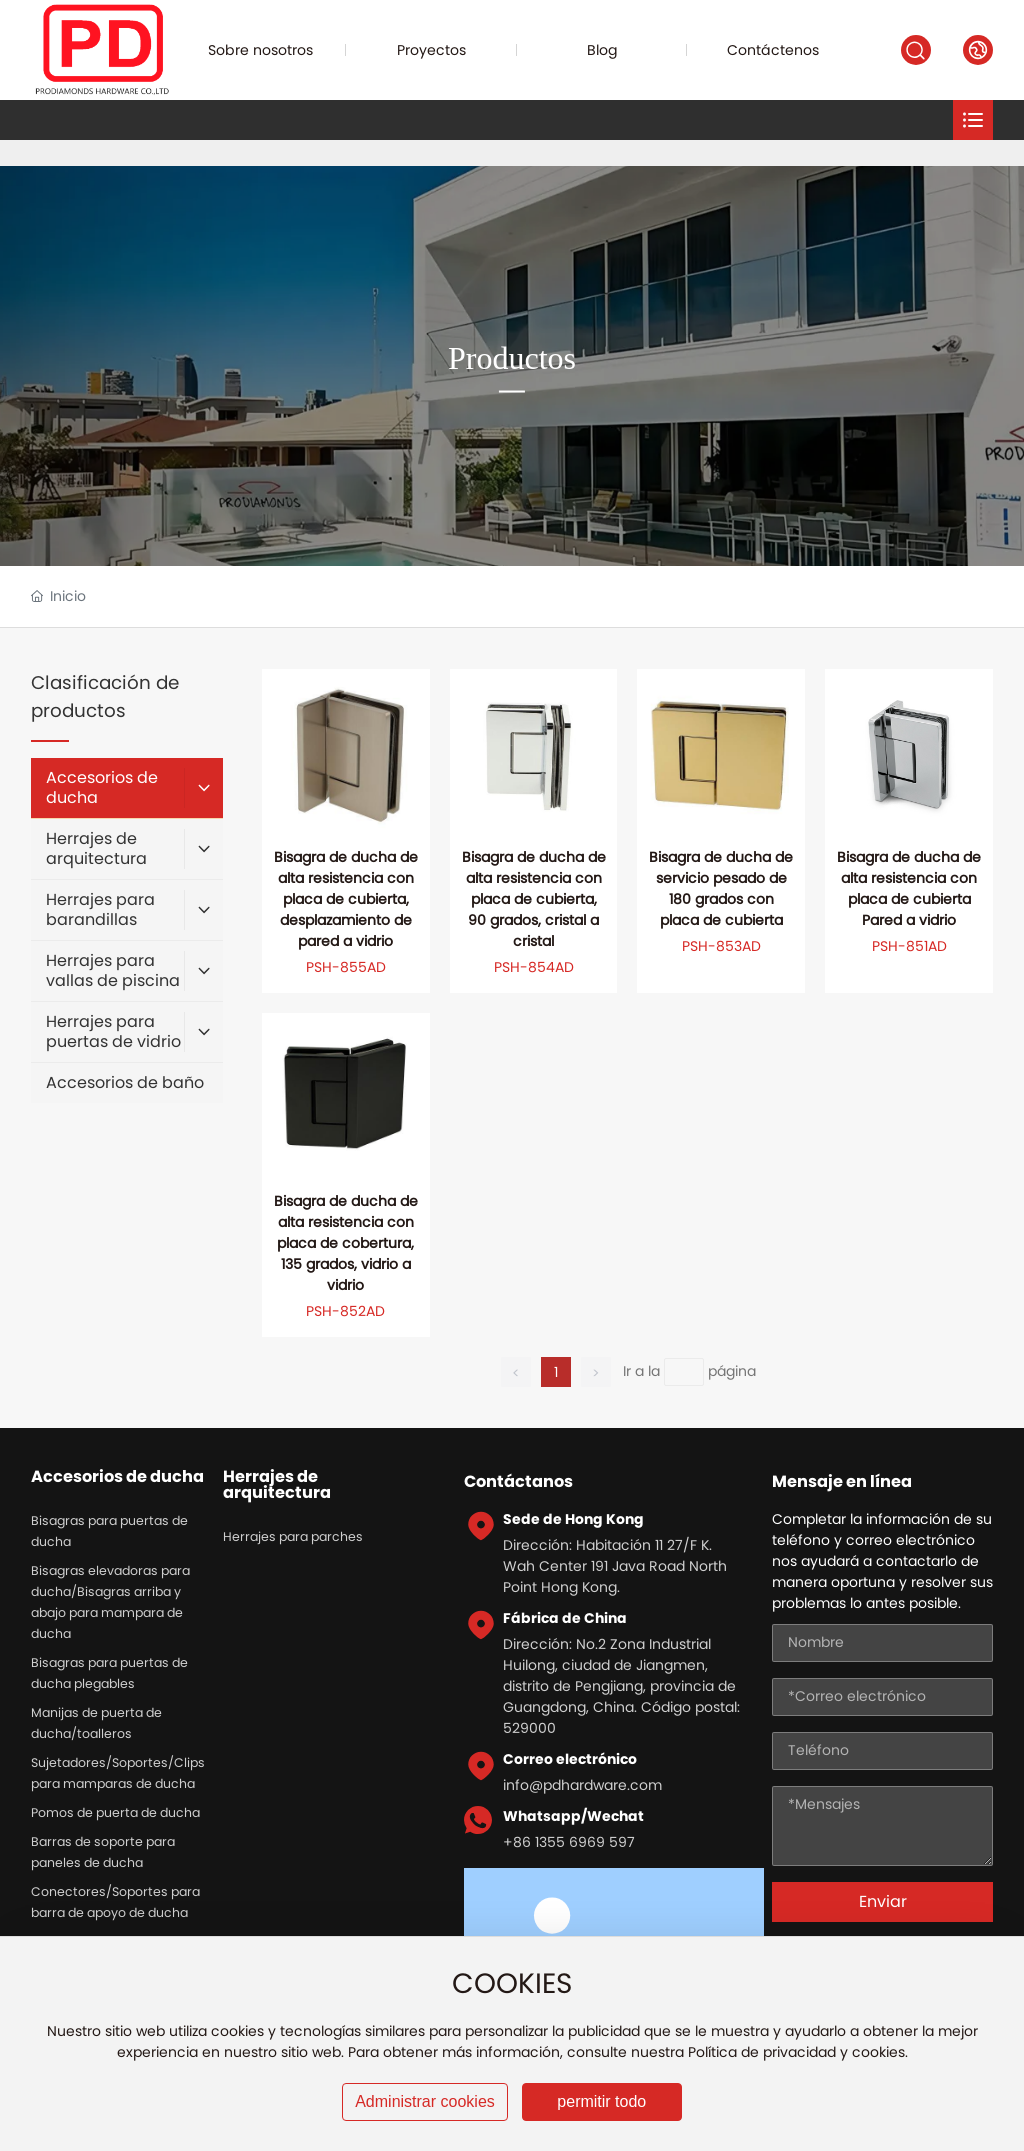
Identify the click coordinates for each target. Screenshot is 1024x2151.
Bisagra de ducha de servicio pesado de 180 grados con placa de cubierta (721, 888)
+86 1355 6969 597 (569, 1842)
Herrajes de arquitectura (277, 1485)
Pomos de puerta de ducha (115, 1812)
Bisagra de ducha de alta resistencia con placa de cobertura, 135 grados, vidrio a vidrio (346, 1243)
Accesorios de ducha (117, 1477)
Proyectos (431, 50)
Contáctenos (773, 50)
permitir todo (601, 2101)
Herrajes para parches (293, 1536)
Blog (602, 50)
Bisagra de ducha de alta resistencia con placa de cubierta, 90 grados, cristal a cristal (534, 899)
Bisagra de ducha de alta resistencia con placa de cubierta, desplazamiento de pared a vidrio (346, 899)
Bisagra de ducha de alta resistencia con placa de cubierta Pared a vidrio (909, 888)
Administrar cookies (425, 2101)
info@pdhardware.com (582, 1785)
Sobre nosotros (260, 50)
